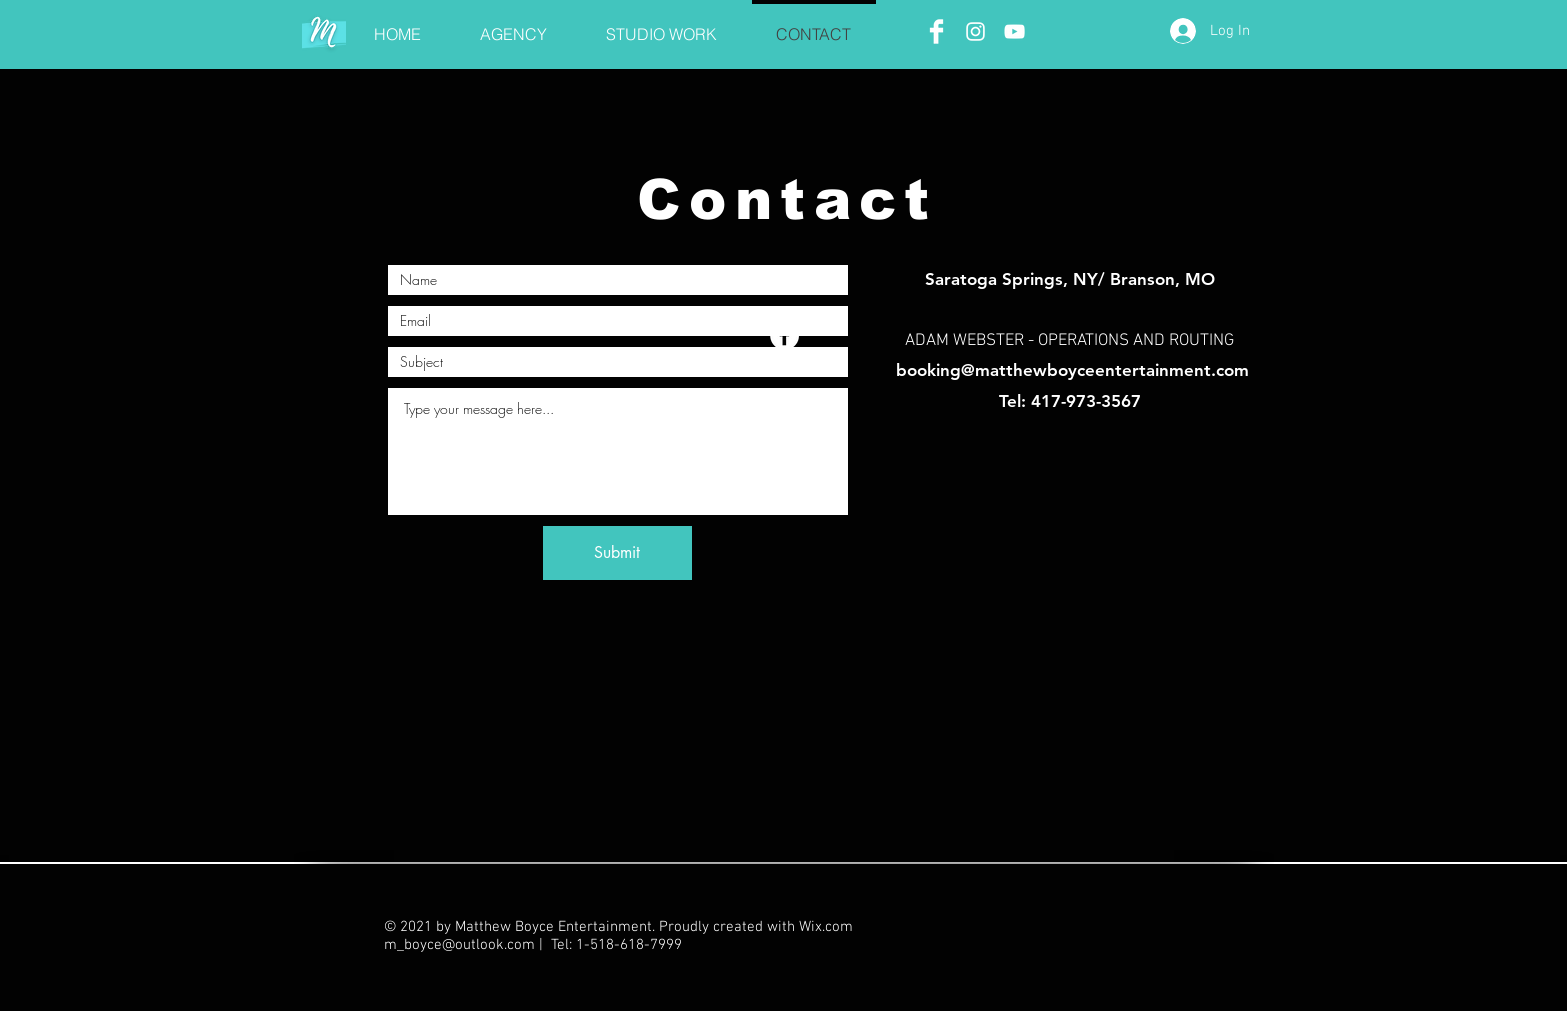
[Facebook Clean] (936, 31)
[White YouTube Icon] (1014, 31)
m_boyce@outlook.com (459, 945)
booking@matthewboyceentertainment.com (1072, 370)
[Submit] (617, 553)
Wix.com (826, 927)
